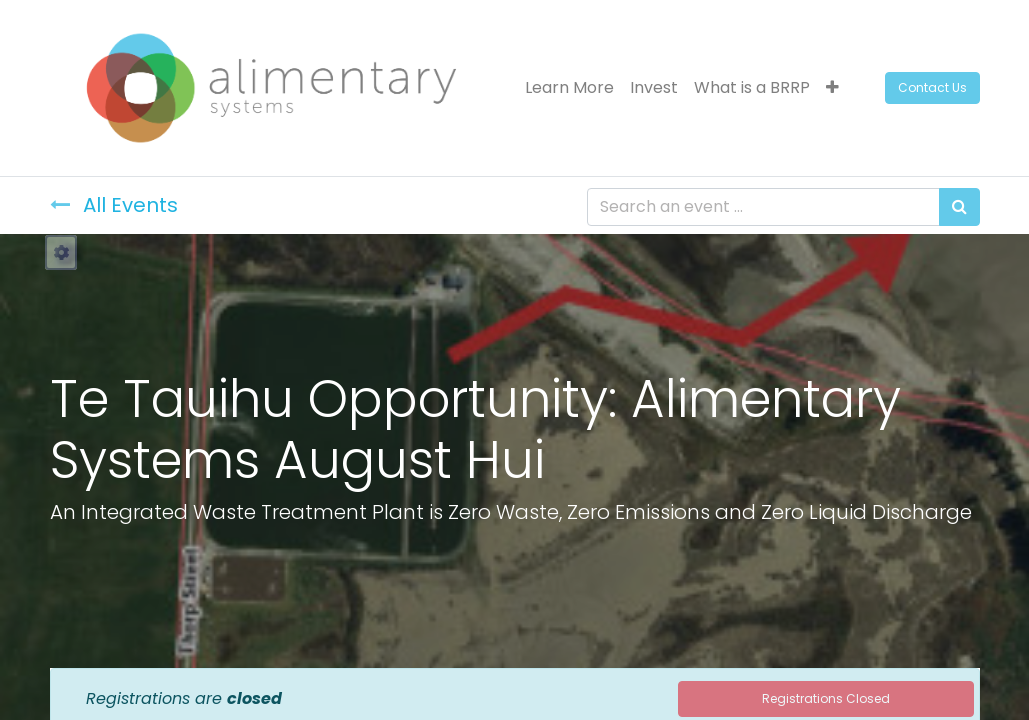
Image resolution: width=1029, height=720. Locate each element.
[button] (832, 88)
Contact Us (932, 87)
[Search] (959, 207)
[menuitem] (569, 88)
